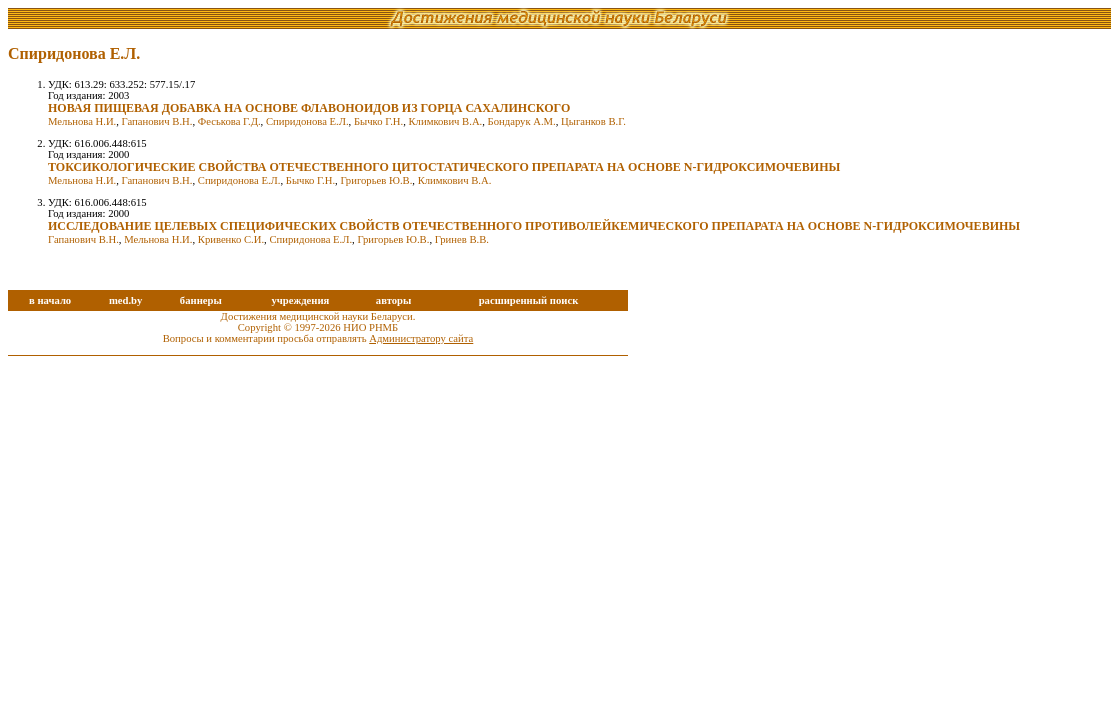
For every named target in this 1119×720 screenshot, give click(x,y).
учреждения (300, 300)
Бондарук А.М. (522, 121)
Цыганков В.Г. (593, 121)
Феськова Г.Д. (229, 121)
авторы (394, 300)
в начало (50, 300)
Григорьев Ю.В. (376, 180)
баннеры (201, 300)
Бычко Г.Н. (378, 121)
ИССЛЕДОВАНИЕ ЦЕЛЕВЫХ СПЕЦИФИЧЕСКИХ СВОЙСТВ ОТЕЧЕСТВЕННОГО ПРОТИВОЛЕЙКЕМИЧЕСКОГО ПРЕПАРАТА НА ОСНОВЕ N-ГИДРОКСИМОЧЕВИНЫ (534, 226)
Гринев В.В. (462, 239)
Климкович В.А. (446, 121)
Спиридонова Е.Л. (307, 121)
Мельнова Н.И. (82, 121)
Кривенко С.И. (231, 239)
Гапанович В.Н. (157, 121)
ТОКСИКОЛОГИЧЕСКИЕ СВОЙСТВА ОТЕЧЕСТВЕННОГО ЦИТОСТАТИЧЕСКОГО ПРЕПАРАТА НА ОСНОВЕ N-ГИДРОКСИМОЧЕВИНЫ (444, 167)
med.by (125, 300)
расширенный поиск (529, 300)
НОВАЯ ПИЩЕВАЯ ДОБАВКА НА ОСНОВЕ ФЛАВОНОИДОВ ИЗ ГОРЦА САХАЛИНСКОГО (309, 108)
